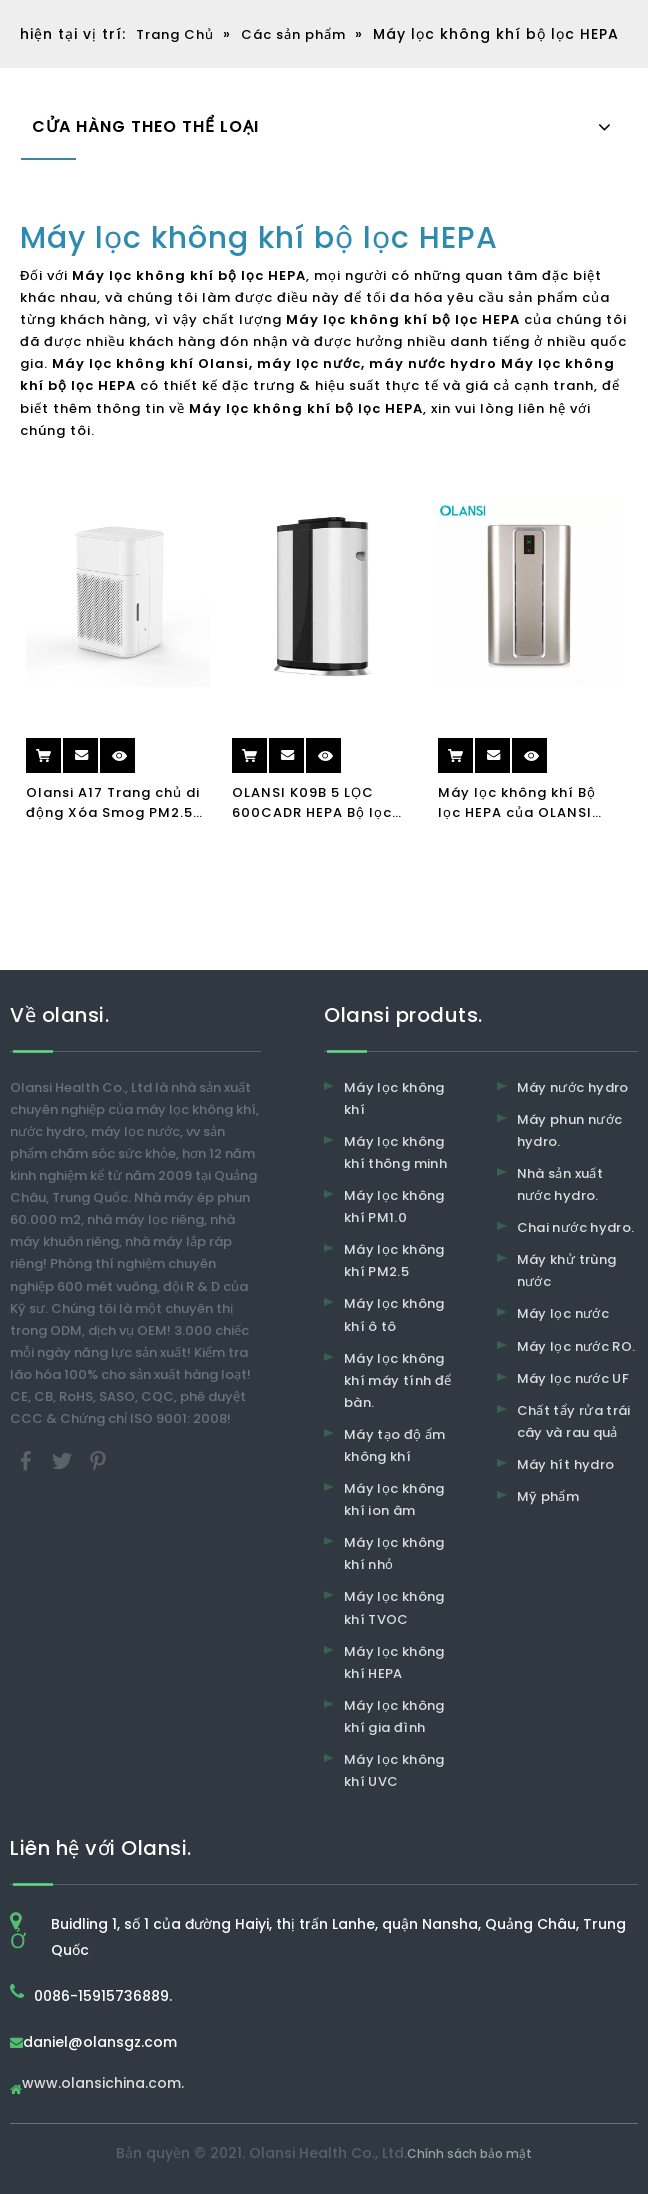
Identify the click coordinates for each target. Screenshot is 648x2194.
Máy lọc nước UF (573, 1378)
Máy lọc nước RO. (576, 1346)
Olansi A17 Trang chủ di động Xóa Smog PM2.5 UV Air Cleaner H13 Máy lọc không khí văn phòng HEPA (117, 803)
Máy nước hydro (573, 1087)
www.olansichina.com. (103, 2084)
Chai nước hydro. (576, 1227)
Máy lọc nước (563, 1313)
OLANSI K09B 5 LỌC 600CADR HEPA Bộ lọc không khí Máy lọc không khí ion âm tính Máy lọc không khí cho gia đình (316, 803)
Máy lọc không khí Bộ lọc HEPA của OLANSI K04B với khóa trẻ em (517, 803)
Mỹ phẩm (548, 1496)
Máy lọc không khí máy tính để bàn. (397, 1380)
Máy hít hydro (566, 1464)
